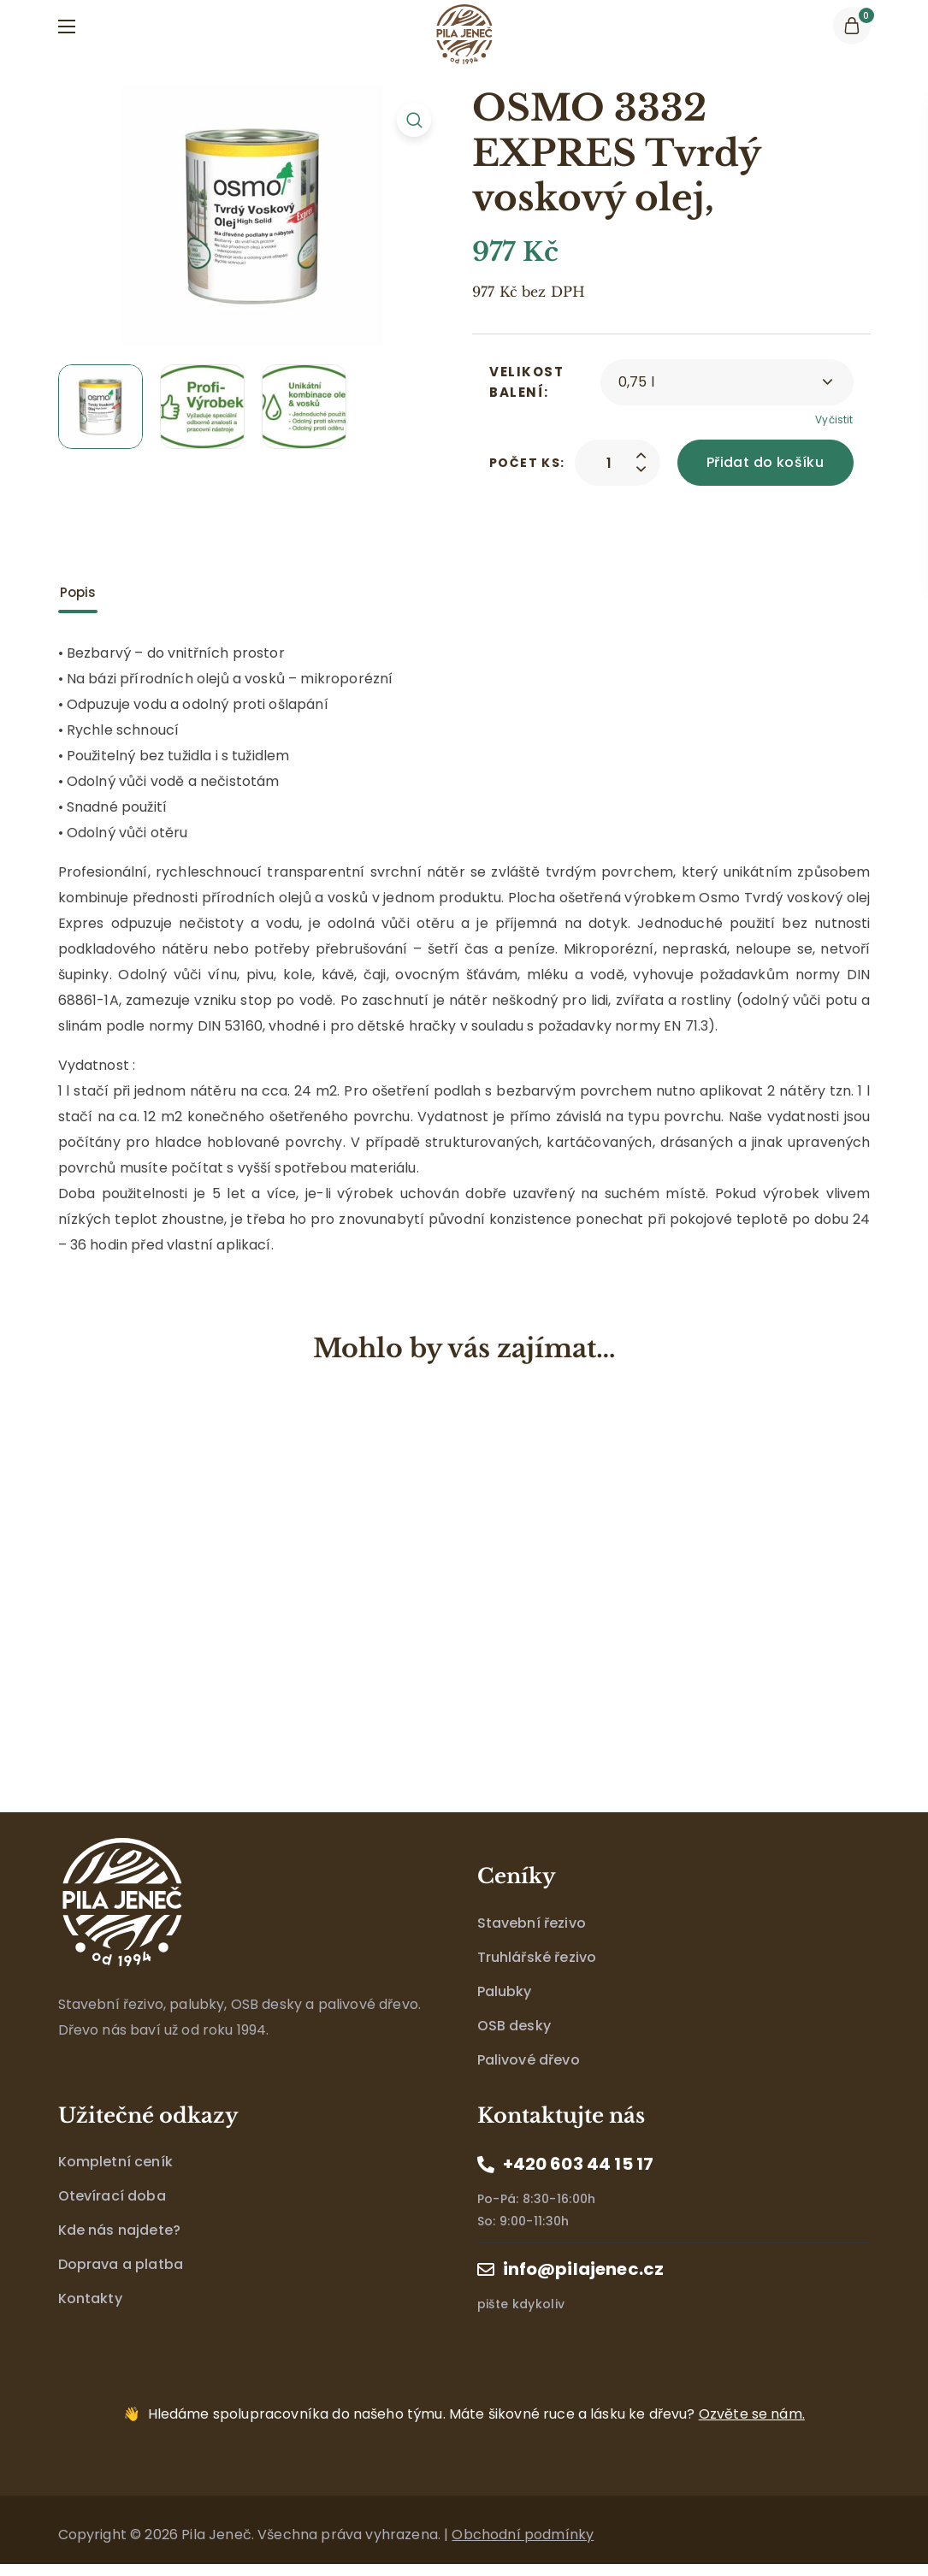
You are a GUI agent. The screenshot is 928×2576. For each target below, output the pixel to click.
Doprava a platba (121, 2264)
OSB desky (514, 2025)
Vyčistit (834, 419)
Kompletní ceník (115, 2161)
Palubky (504, 1991)
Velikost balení (526, 382)
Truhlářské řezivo (537, 1957)
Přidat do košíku (765, 462)
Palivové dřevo (528, 2060)
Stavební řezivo (531, 1923)
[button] (852, 25)
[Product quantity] (609, 463)
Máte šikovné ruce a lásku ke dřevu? (476, 2414)
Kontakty (90, 2298)
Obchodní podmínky (523, 2534)
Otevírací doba (112, 2196)
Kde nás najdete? (119, 2230)
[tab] (78, 592)
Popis (78, 592)
